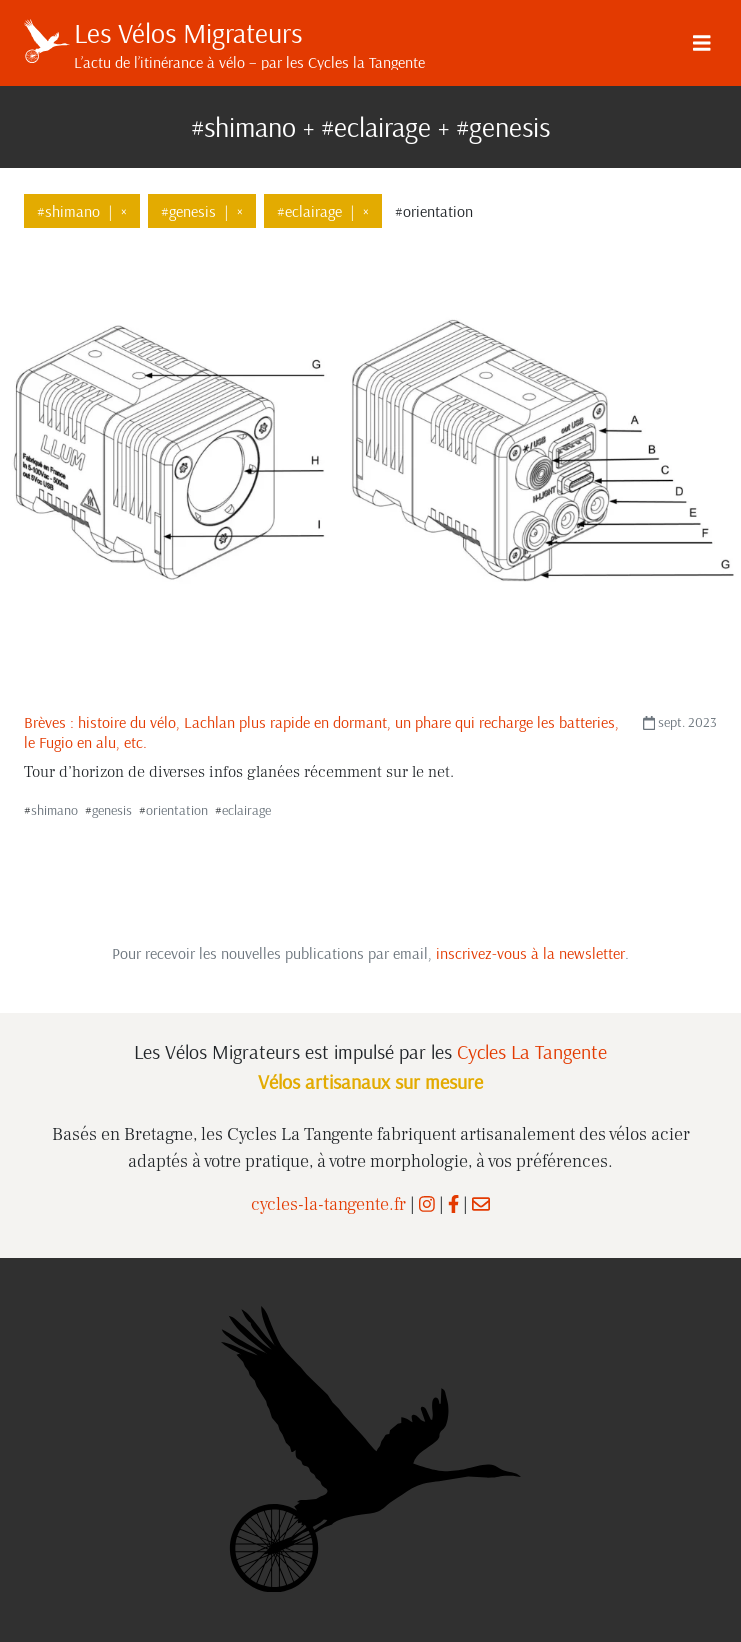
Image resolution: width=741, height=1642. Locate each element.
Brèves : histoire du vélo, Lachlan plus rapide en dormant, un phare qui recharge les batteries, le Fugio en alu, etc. (321, 731)
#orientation (434, 211)
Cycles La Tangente (532, 1051)
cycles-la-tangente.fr (328, 1204)
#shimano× (82, 211)
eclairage (246, 810)
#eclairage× (323, 211)
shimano (54, 810)
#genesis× (202, 211)
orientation (177, 810)
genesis (112, 810)
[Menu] (702, 43)
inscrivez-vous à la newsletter (530, 953)
